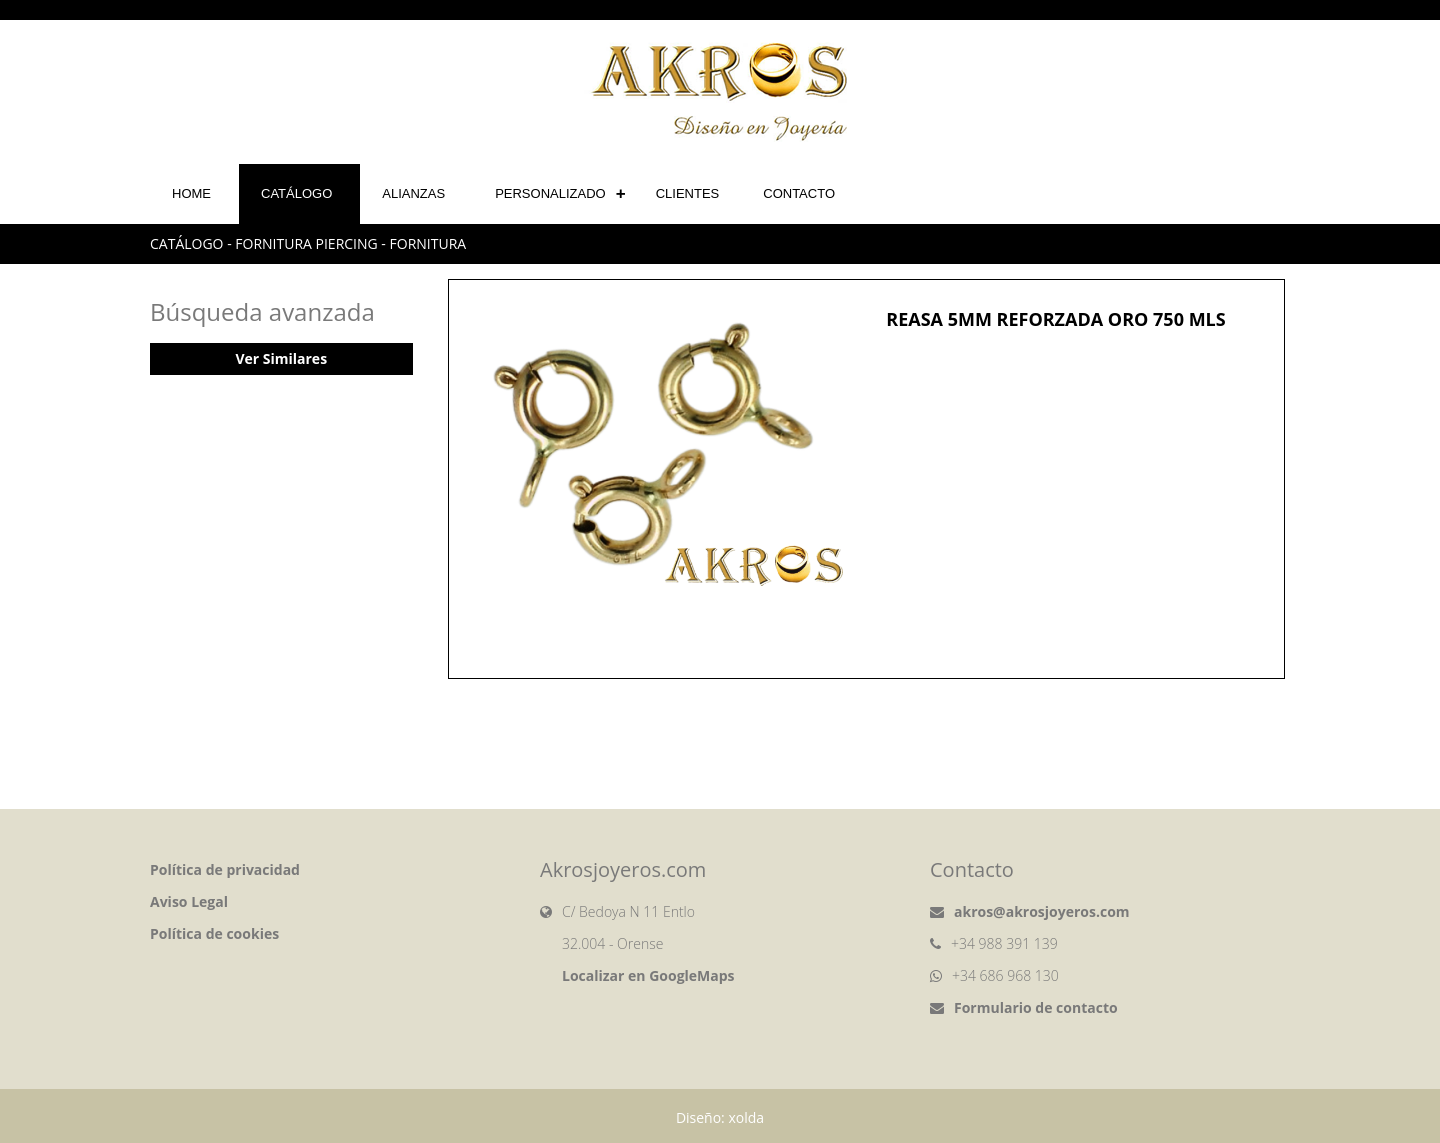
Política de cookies (214, 933)
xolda (746, 1117)
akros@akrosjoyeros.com (1042, 911)
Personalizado (550, 193)
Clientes (688, 193)
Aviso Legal (189, 901)
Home (191, 193)
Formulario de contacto (1036, 1007)
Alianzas (413, 193)
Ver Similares (281, 358)
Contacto (799, 193)
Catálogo (296, 193)
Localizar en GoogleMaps (648, 975)
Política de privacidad (225, 869)
